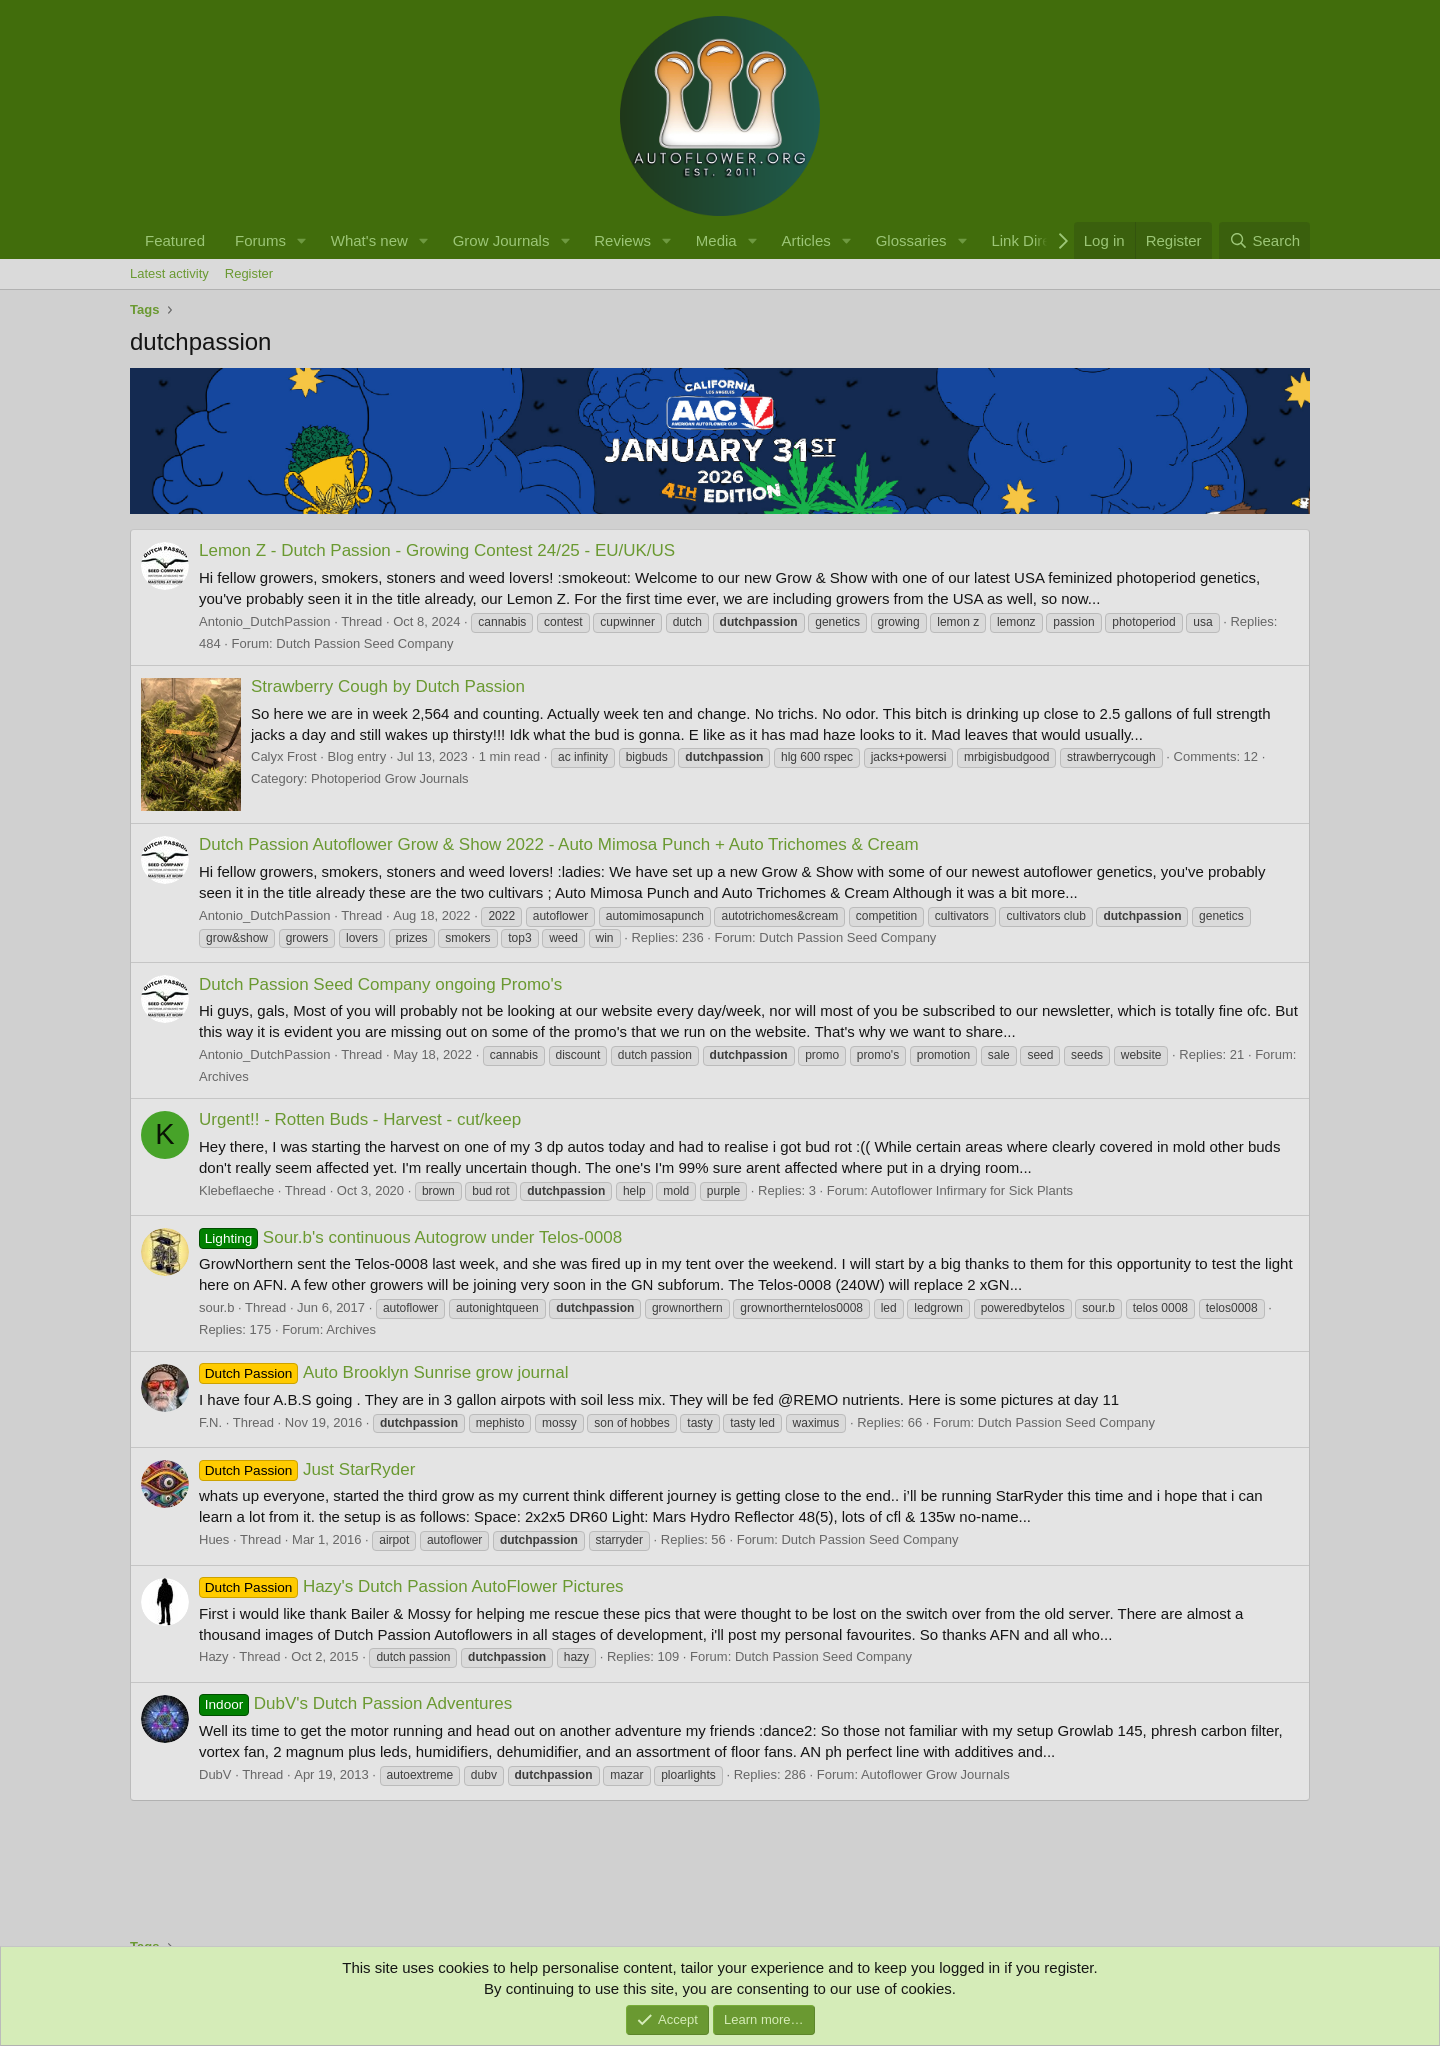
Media (716, 240)
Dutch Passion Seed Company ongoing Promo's (380, 984)
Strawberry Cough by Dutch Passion (388, 686)
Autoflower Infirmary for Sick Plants (972, 1190)
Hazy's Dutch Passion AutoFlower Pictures (411, 1586)
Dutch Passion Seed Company (364, 643)
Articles (806, 240)
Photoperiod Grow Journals (390, 778)
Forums (260, 240)
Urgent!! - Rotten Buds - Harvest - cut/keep (360, 1119)
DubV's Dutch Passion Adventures (355, 1703)
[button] (302, 240)
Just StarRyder (307, 1469)
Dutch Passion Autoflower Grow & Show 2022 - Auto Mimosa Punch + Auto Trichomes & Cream (559, 844)
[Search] (1264, 240)
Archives (224, 1076)
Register (249, 273)
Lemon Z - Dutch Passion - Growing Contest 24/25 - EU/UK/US (437, 550)
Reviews (622, 240)
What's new (369, 240)
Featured (175, 240)
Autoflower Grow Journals (935, 1774)
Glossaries (911, 240)
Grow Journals (501, 240)
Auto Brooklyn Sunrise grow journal (383, 1372)
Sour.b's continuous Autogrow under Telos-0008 (410, 1237)
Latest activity (169, 273)
